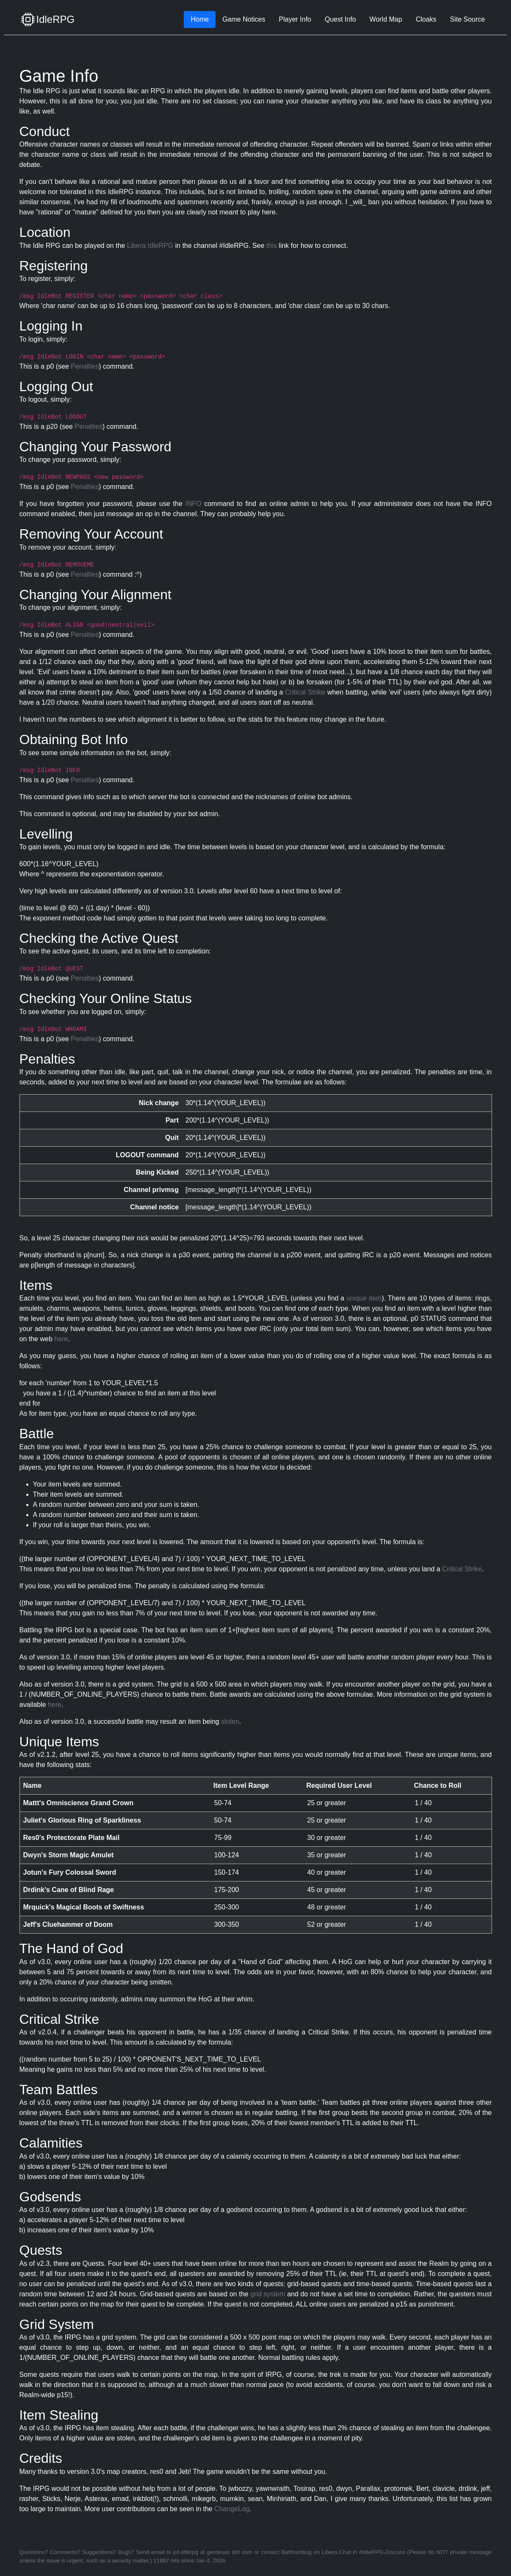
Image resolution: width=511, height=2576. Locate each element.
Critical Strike (305, 692)
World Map (386, 19)
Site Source (467, 19)
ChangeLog (231, 2508)
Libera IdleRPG (150, 245)
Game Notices (243, 19)
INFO (193, 503)
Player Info (295, 19)
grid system (267, 2294)
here (61, 1338)
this (271, 245)
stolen (230, 1721)
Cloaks (426, 19)
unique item (363, 1298)
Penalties (85, 366)
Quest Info (340, 19)
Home (200, 19)
